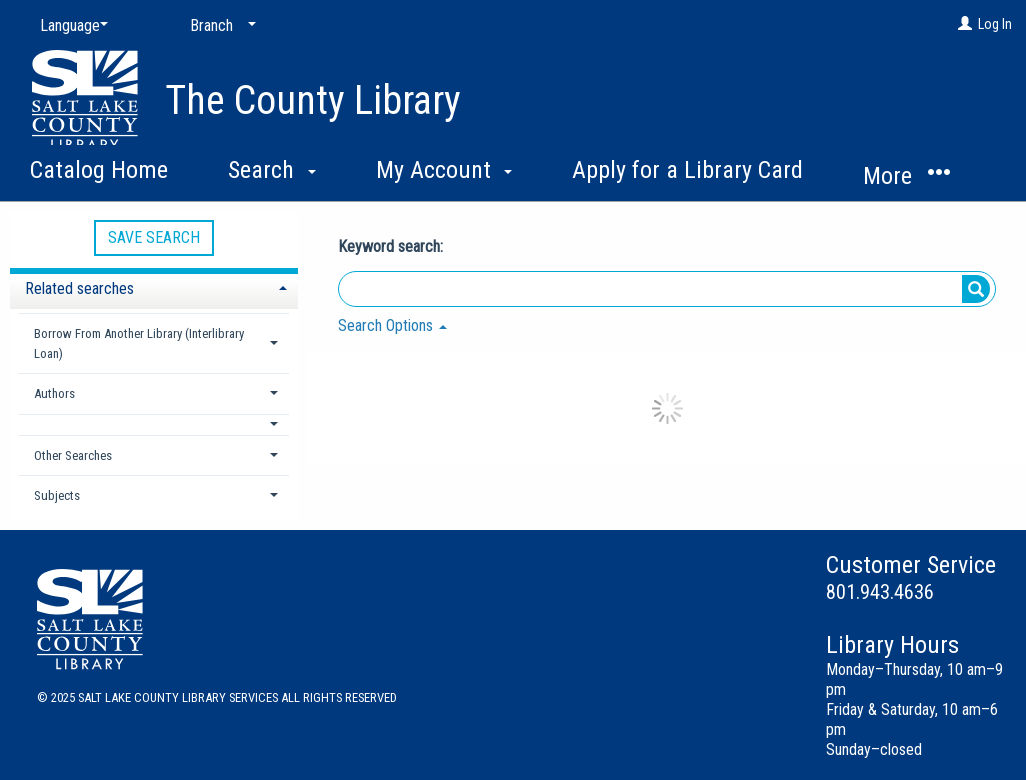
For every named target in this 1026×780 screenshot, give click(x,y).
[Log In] (965, 24)
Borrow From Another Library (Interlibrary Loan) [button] (139, 343)
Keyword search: (392, 246)
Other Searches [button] (73, 455)
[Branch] (219, 26)
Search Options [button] (392, 325)
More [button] (906, 175)
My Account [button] (444, 170)
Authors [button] (54, 393)
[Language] (70, 26)
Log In (995, 24)
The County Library (313, 100)
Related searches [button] (79, 288)
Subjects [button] (57, 495)
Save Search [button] (154, 237)
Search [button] (272, 170)
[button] (154, 424)
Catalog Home (99, 170)
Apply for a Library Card (687, 170)
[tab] (154, 286)
